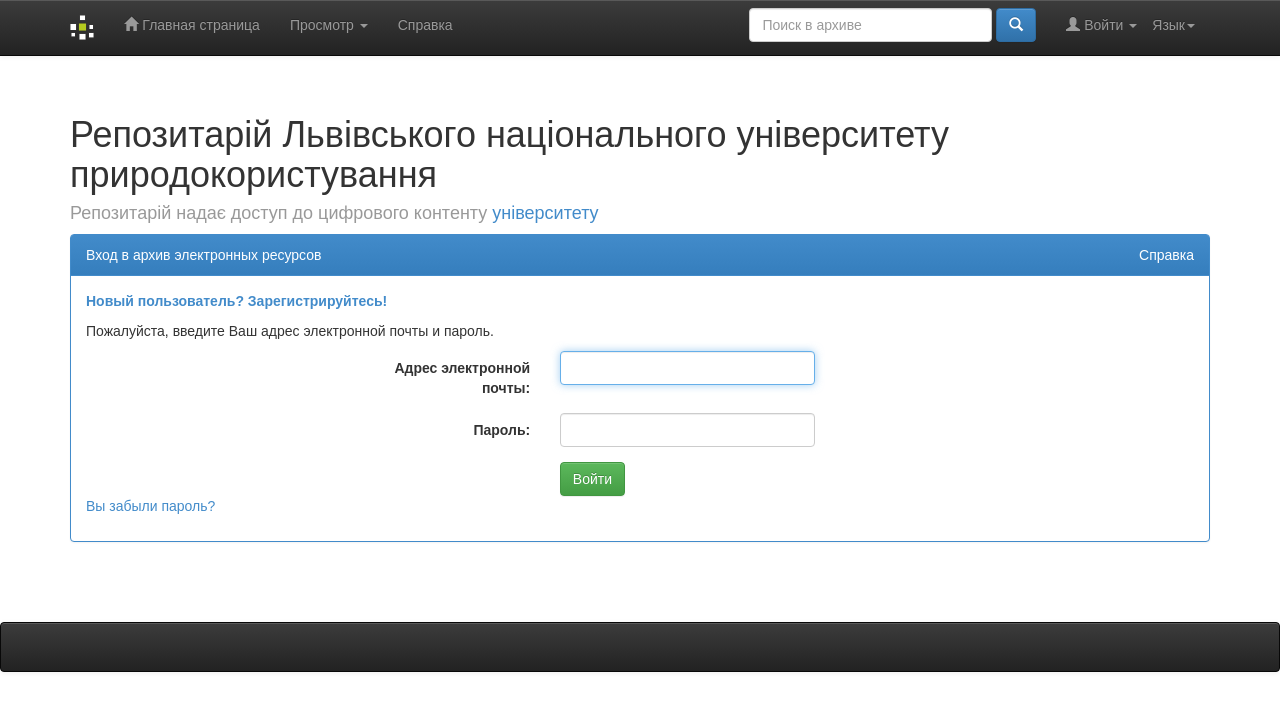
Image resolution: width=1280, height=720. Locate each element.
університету (545, 213)
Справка (425, 25)
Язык (1173, 25)
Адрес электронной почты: (462, 378)
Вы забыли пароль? (150, 506)
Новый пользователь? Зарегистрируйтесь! (236, 301)
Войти (1101, 24)
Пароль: (501, 430)
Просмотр (329, 25)
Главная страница (191, 24)
